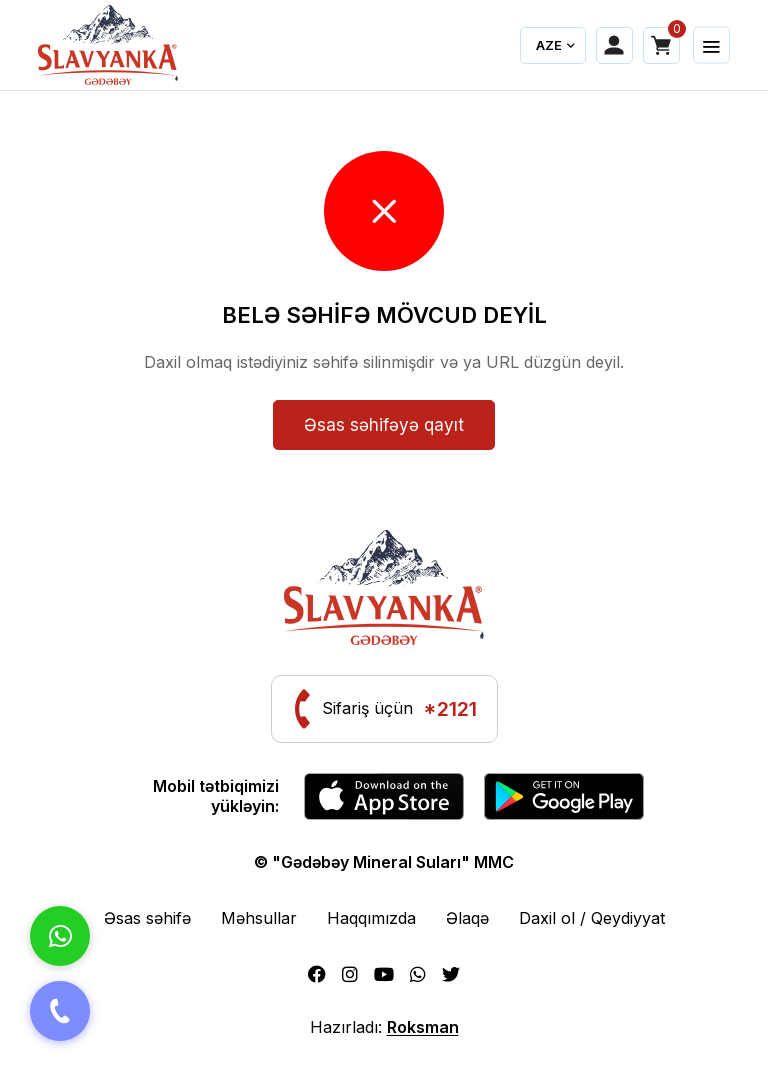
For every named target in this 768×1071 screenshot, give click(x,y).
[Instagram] (350, 974)
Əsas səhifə (147, 918)
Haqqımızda (371, 918)
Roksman (423, 1027)
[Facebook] (317, 974)
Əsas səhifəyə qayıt (384, 425)
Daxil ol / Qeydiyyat (592, 918)
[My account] (614, 45)
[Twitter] (451, 974)
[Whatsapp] (418, 974)
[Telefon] (60, 1011)
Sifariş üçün (399, 709)
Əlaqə (467, 918)
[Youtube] (384, 974)
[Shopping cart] (661, 45)
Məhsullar (259, 918)
